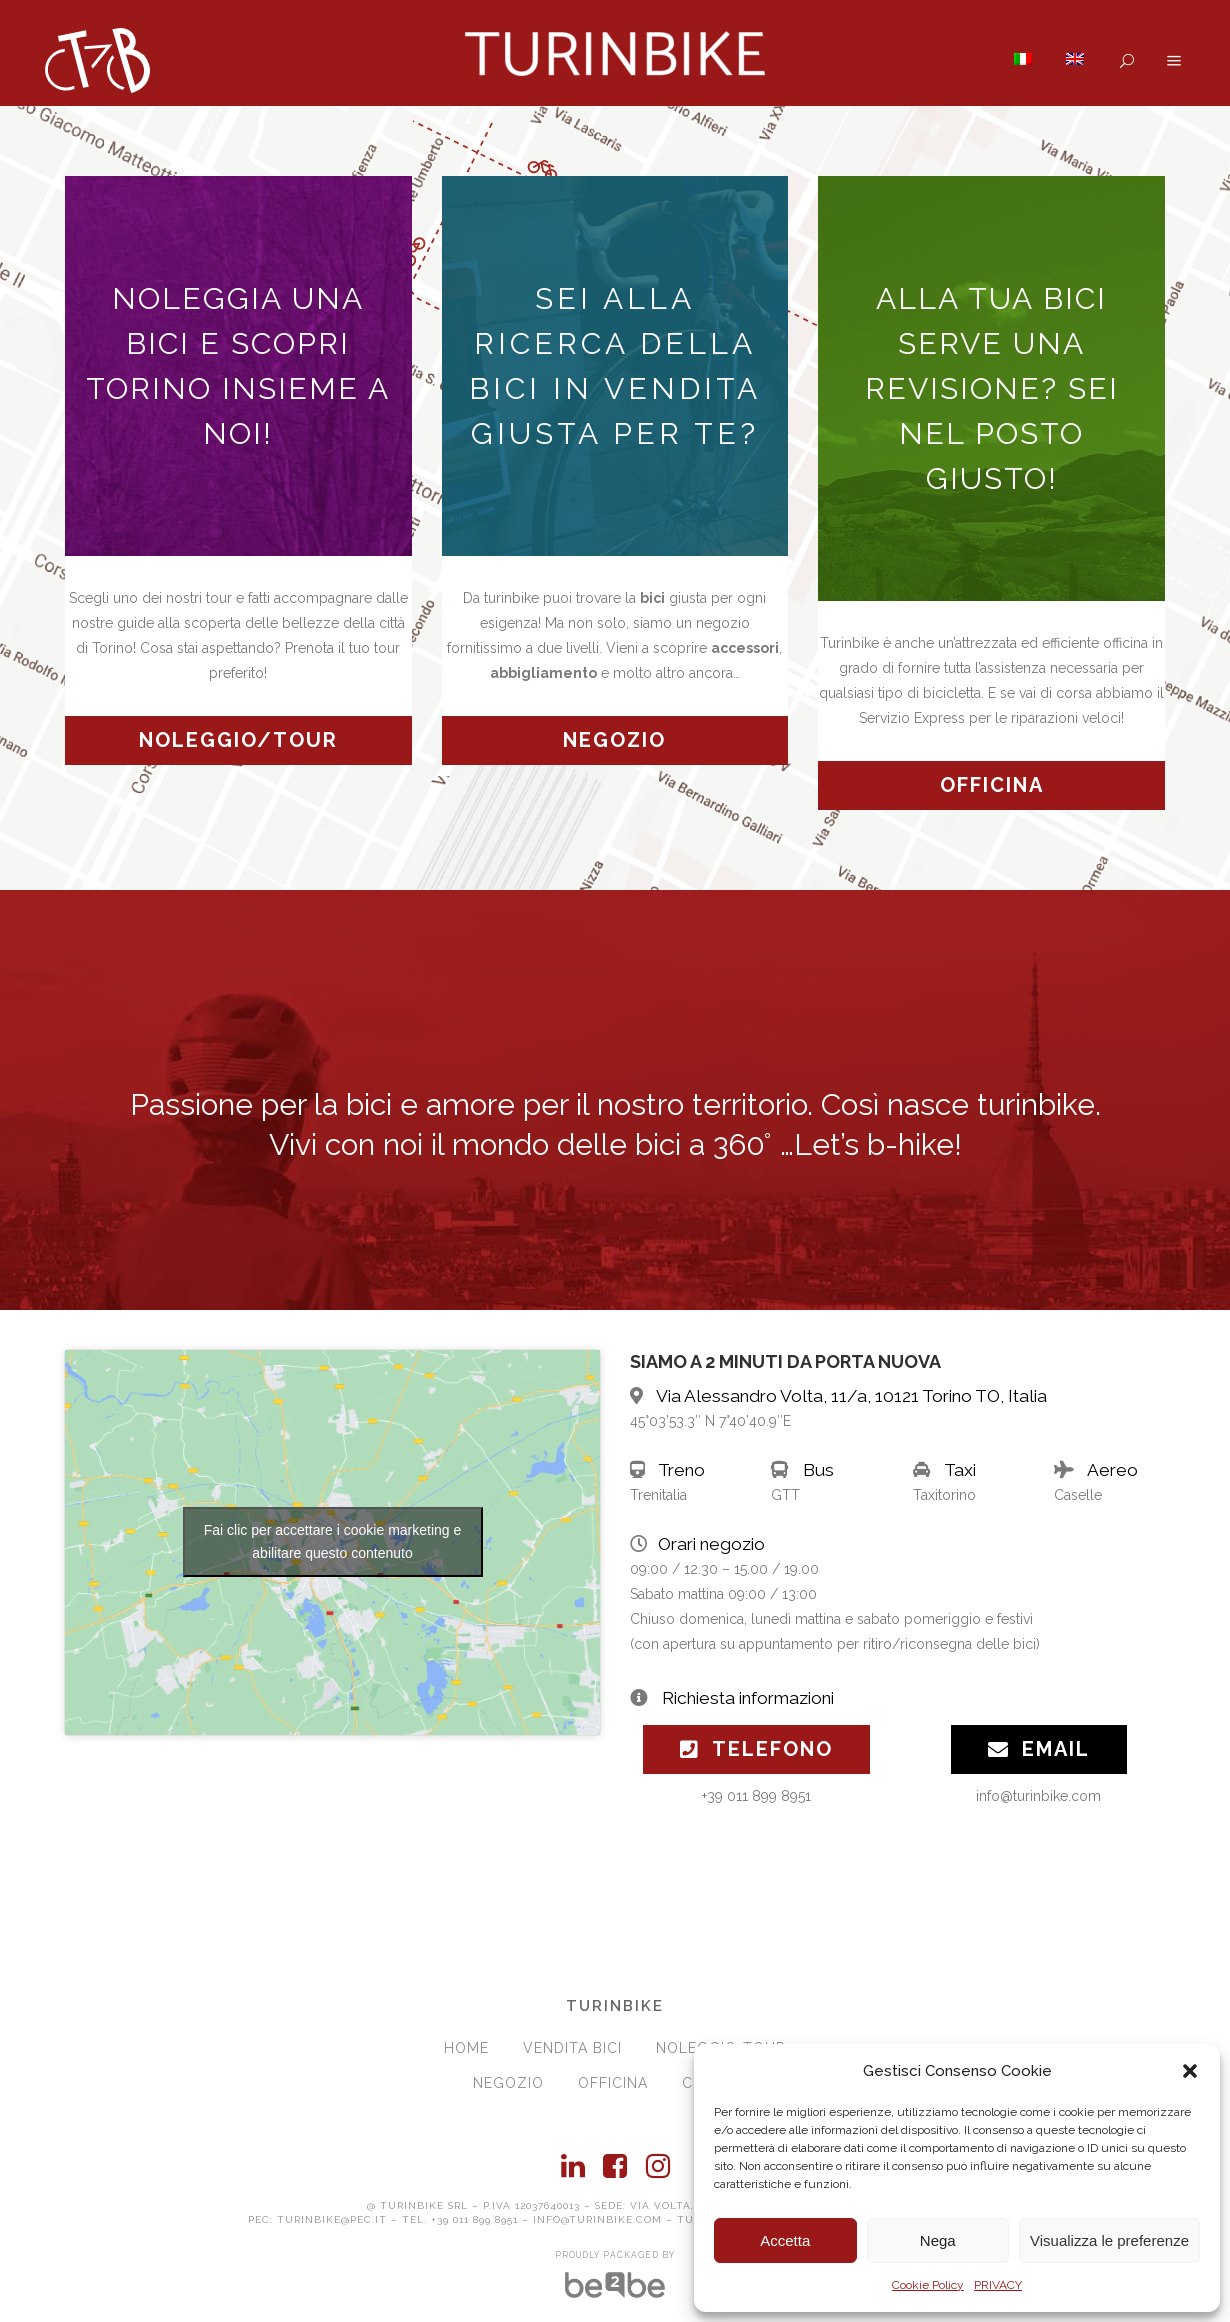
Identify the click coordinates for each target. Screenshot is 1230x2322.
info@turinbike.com (597, 2219)
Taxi (960, 1470)
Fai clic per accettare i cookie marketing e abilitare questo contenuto (333, 1541)
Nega (938, 2240)
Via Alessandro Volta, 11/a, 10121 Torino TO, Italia (851, 1396)
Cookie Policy (928, 2285)
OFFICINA (613, 2083)
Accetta (785, 2240)
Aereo (1112, 1470)
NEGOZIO (508, 2083)
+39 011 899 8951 (474, 2219)
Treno (681, 1470)
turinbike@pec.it (332, 2219)
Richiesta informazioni (748, 1698)
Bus (818, 1470)
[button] (1190, 2071)
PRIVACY (998, 2285)
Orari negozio (711, 1544)
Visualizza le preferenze (1109, 2240)
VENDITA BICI (572, 2048)
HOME (466, 2048)
